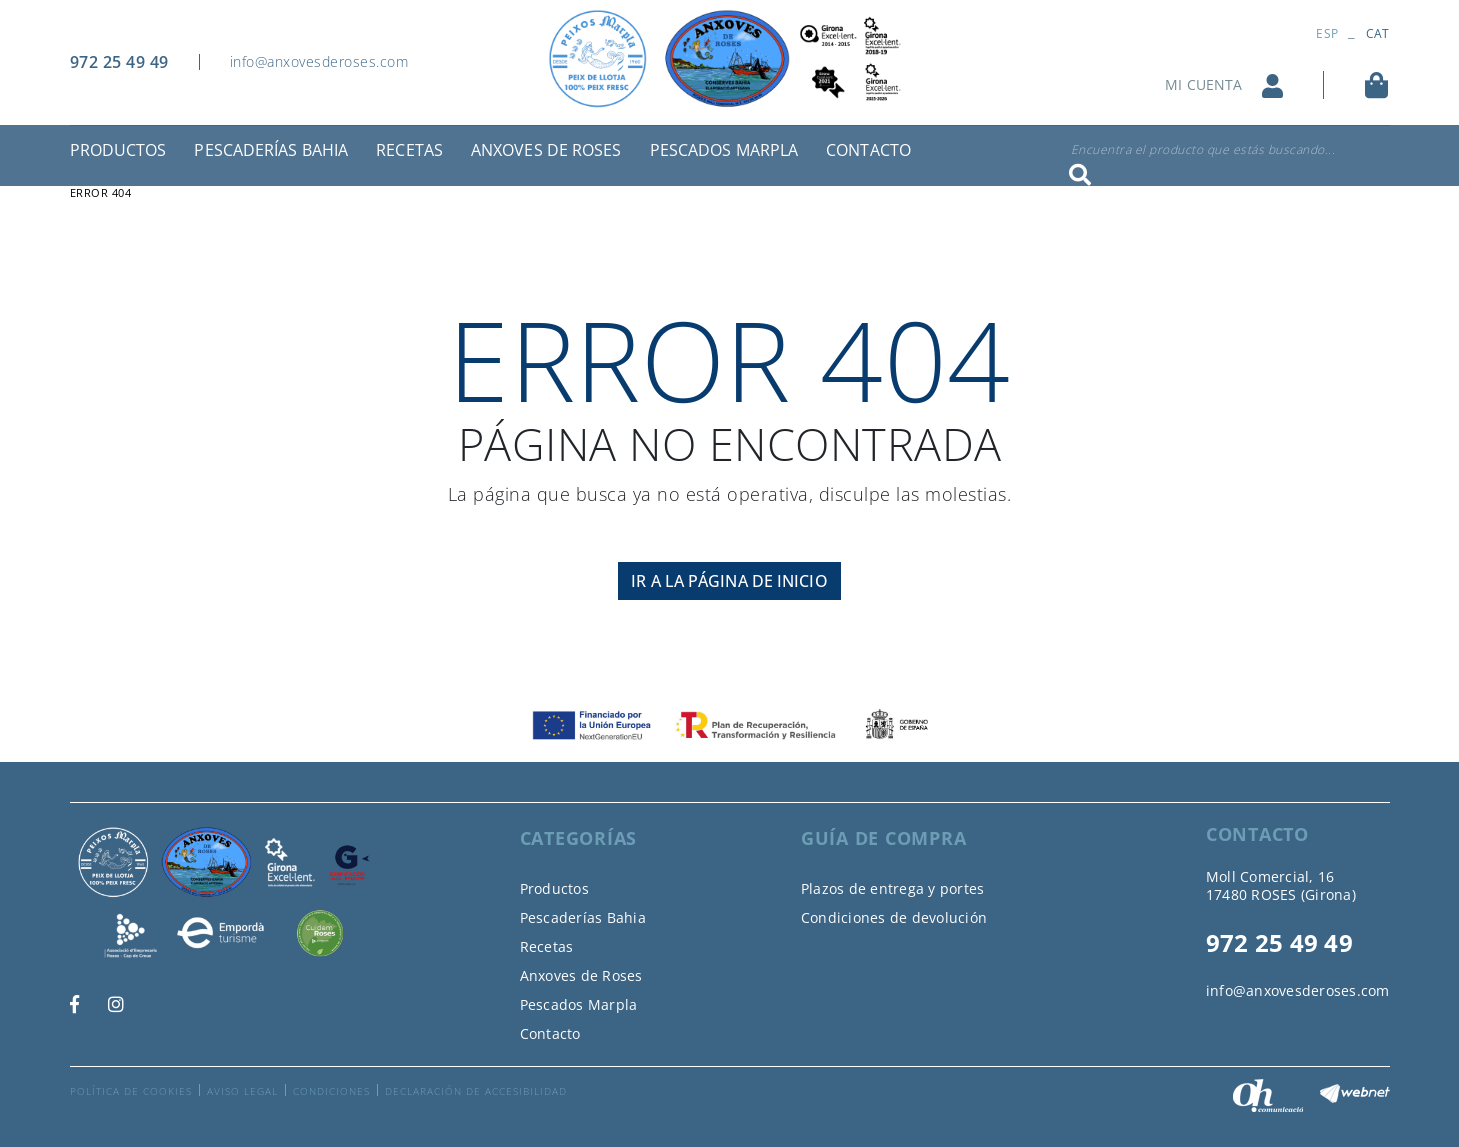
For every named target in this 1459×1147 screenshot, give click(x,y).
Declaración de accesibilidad (476, 1091)
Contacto (550, 1033)
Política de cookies (131, 1091)
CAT (1378, 33)
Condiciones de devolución (894, 917)
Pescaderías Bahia (583, 917)
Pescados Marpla (579, 1004)
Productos (554, 888)
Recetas (547, 946)
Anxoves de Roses (581, 975)
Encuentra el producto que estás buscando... (1203, 149)
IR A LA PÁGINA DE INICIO (729, 581)
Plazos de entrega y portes (893, 888)
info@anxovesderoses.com (319, 61)
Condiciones (331, 1091)
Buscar (1080, 175)
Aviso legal (242, 1091)
